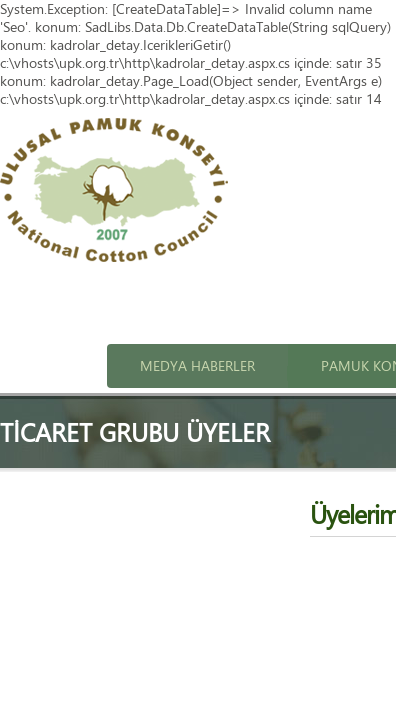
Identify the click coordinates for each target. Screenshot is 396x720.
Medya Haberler (197, 365)
